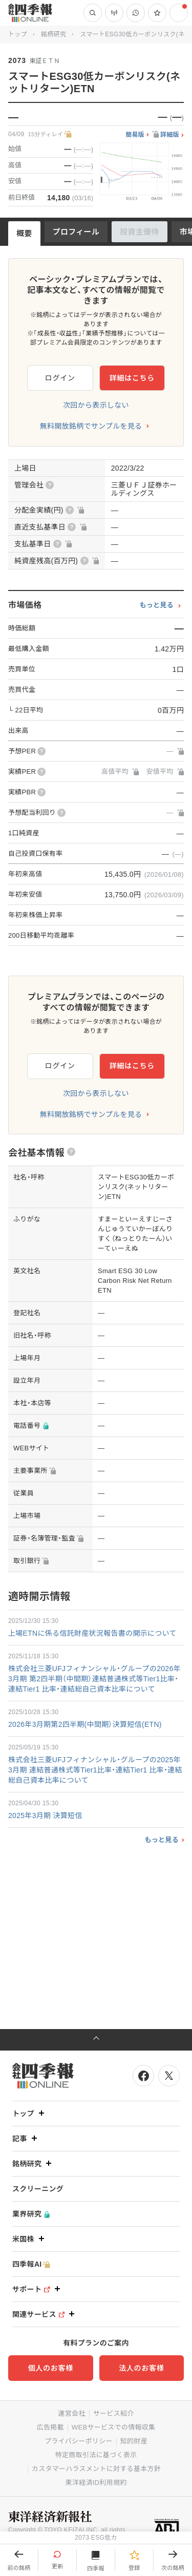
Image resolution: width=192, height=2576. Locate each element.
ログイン (60, 378)
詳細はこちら (132, 378)
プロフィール (76, 231)
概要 (24, 233)
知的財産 (133, 2441)
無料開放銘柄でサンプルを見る (91, 426)
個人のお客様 (50, 2368)
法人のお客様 (141, 2368)
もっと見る (156, 605)
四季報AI (31, 2264)
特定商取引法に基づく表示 (96, 2455)
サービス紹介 (113, 2413)
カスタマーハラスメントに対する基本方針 (96, 2469)
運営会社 (71, 2413)
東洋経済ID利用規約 (95, 2482)
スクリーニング (37, 2189)
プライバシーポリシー (79, 2441)
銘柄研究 (53, 34)
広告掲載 (50, 2427)
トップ (17, 34)
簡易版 (134, 135)
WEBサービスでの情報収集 (114, 2427)
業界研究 (31, 2214)
